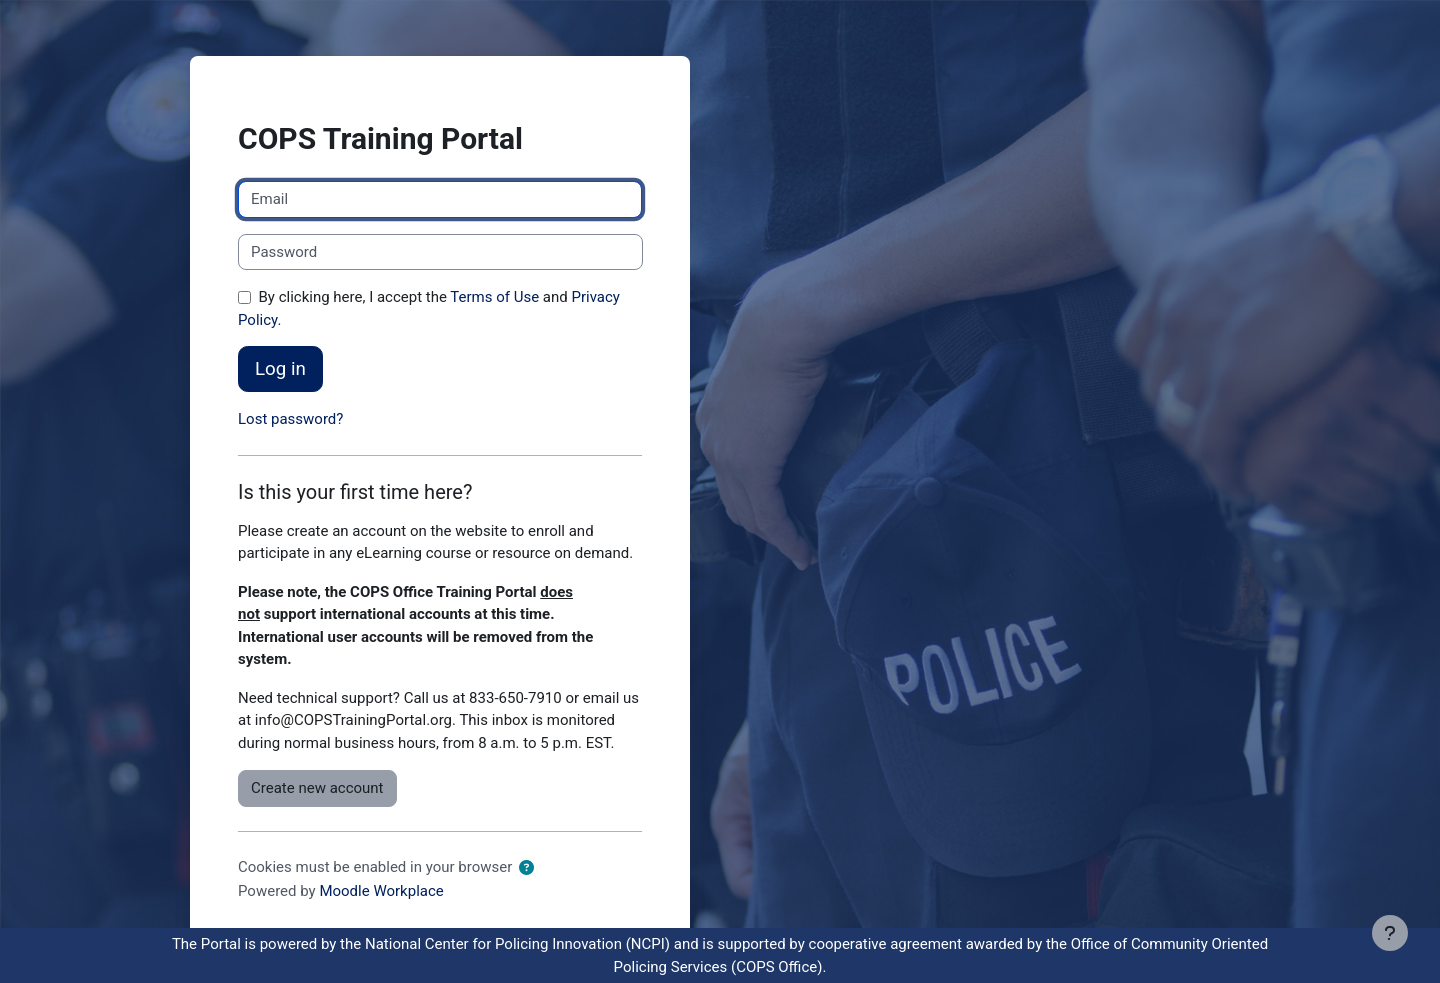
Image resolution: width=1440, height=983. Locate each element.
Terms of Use (494, 297)
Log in (280, 369)
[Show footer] (1390, 933)
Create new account (317, 788)
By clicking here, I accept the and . (429, 308)
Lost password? (290, 419)
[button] (526, 868)
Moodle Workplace (381, 891)
